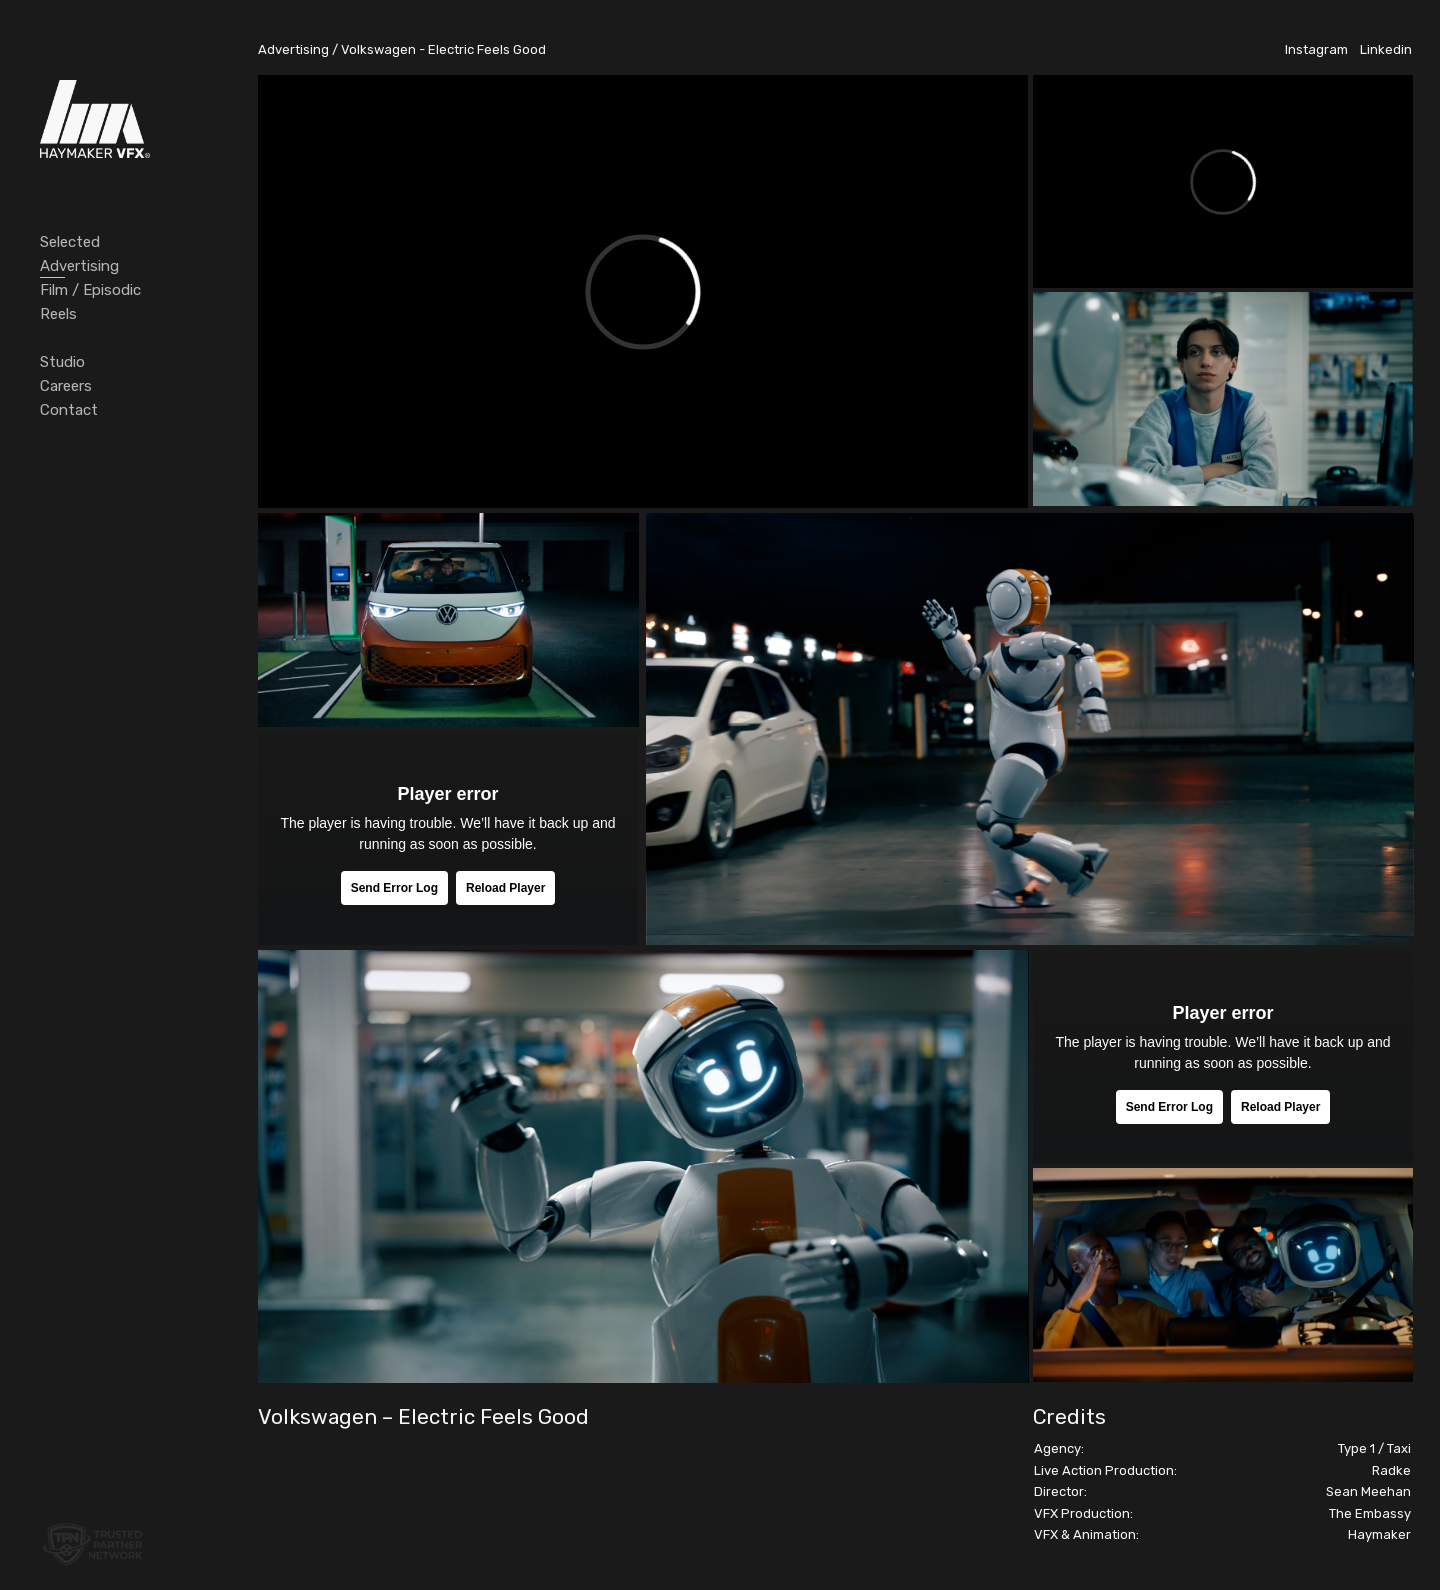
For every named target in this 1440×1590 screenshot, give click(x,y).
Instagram (1316, 49)
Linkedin (1386, 49)
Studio (62, 362)
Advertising (79, 266)
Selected (70, 242)
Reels (58, 314)
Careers (66, 386)
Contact (69, 410)
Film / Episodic (90, 290)
